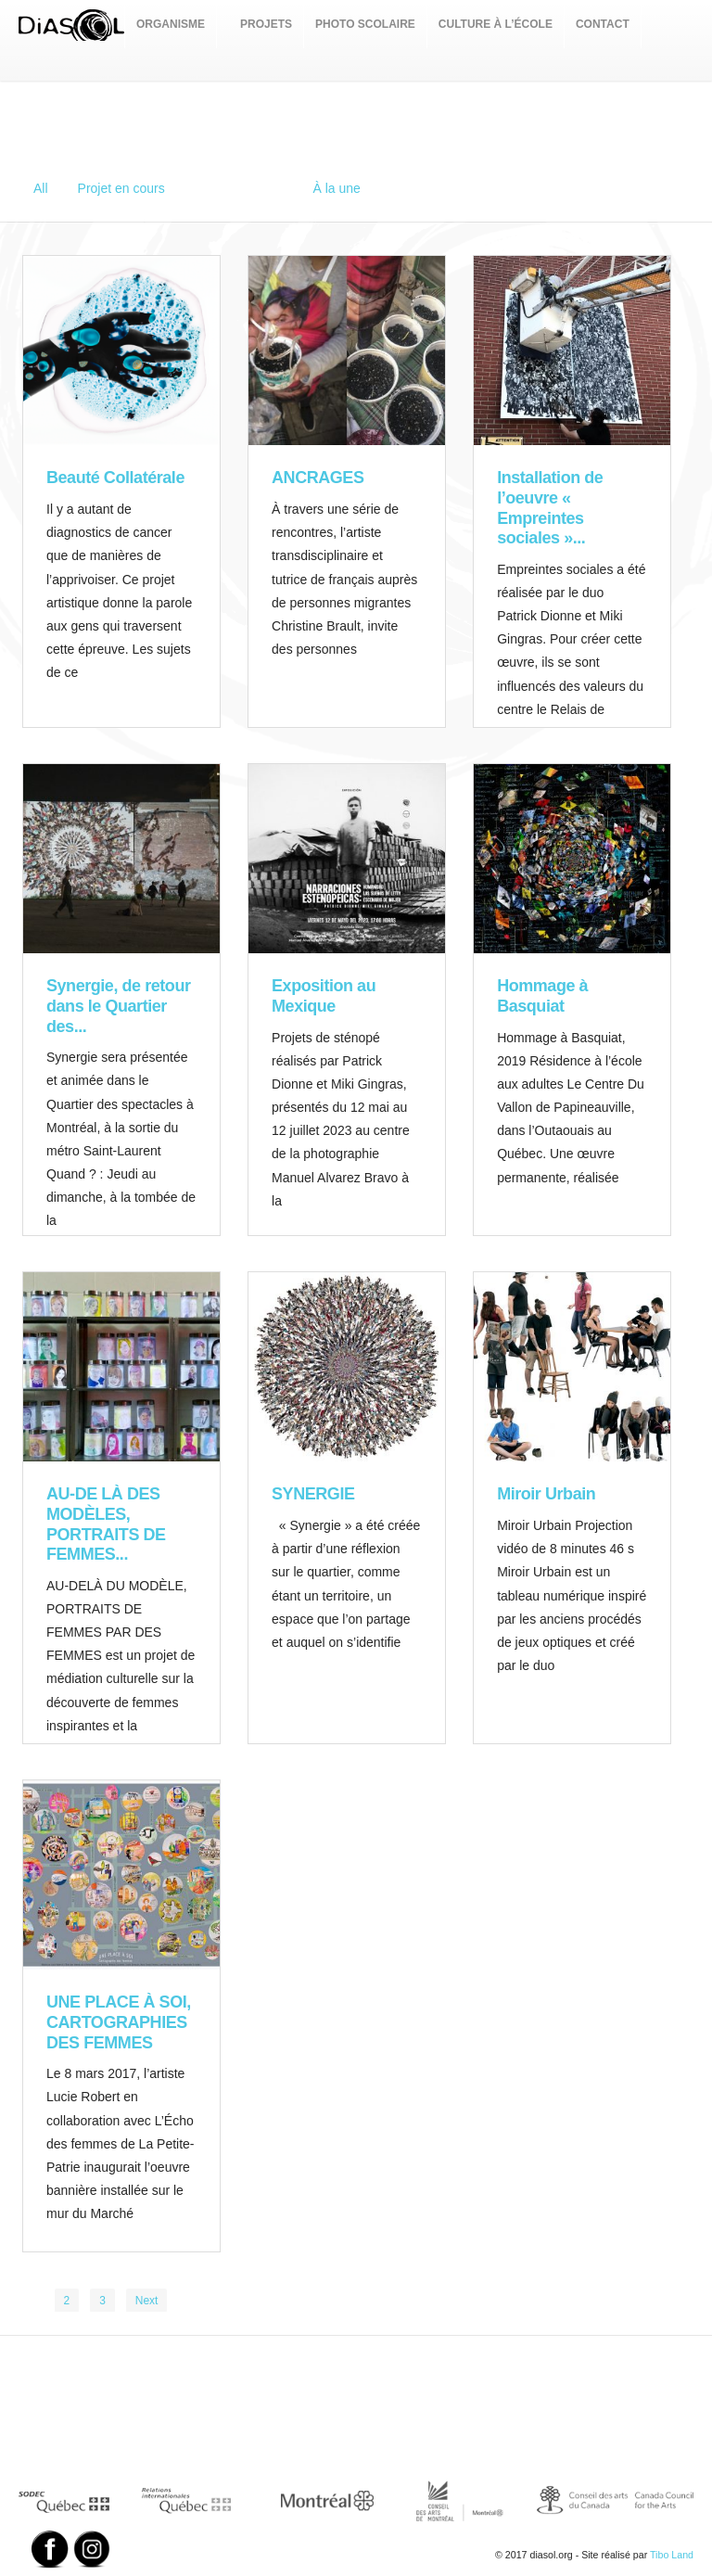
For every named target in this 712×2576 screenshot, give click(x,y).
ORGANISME (170, 24)
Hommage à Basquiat (542, 995)
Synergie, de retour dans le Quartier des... (118, 1005)
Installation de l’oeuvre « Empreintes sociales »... (550, 507)
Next (147, 2300)
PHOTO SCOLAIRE (365, 24)
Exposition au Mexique (323, 995)
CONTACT (602, 24)
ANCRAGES (317, 477)
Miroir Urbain (546, 1494)
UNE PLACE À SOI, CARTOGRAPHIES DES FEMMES (118, 2022)
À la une (336, 188)
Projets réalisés (239, 188)
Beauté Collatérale (115, 477)
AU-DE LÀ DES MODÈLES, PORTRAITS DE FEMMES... (106, 1524)
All (40, 188)
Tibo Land (671, 2554)
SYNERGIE (313, 1494)
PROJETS (266, 24)
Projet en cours (121, 188)
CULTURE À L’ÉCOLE (496, 24)
